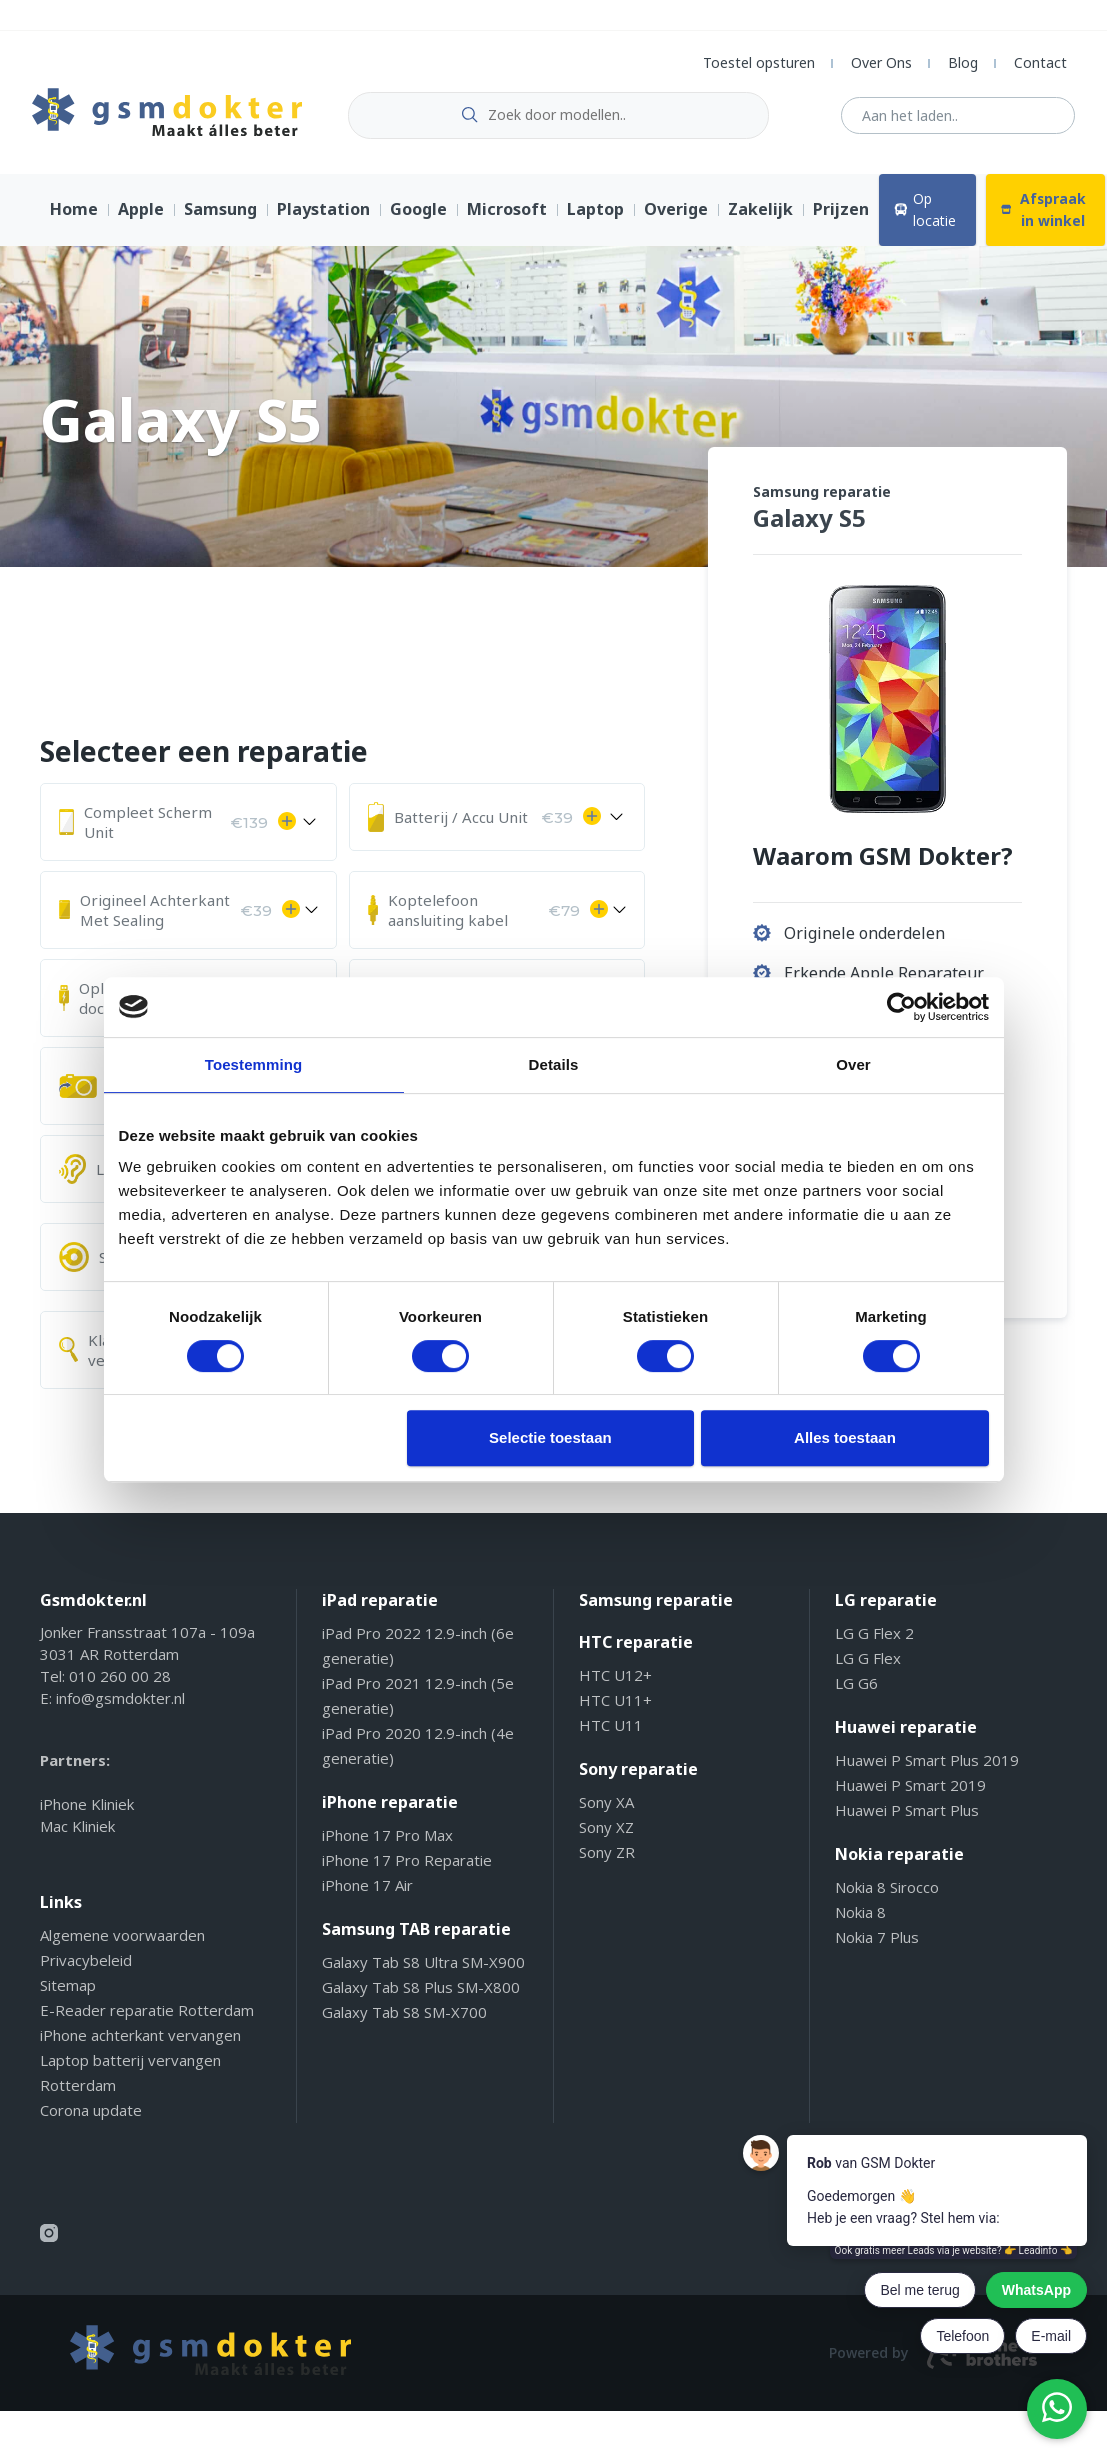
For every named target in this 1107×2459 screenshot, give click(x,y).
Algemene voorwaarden (122, 1943)
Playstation (323, 218)
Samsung (220, 218)
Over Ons (881, 62)
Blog (963, 62)
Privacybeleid (86, 1968)
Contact (1040, 62)
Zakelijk (760, 218)
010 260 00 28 (120, 1684)
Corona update (91, 2118)
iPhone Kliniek (87, 1812)
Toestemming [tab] (254, 1064)
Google (418, 218)
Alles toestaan (845, 1437)
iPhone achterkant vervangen (140, 2043)
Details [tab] (554, 1064)
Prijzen (841, 218)
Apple (141, 218)
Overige (676, 218)
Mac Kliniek (77, 1834)
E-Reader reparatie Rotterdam (147, 2018)
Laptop (595, 218)
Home (74, 218)
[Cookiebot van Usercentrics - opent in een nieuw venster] (901, 1007)
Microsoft (507, 218)
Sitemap (68, 1993)
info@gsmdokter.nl (120, 1706)
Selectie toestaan (550, 1437)
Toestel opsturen (759, 62)
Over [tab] (853, 1064)
